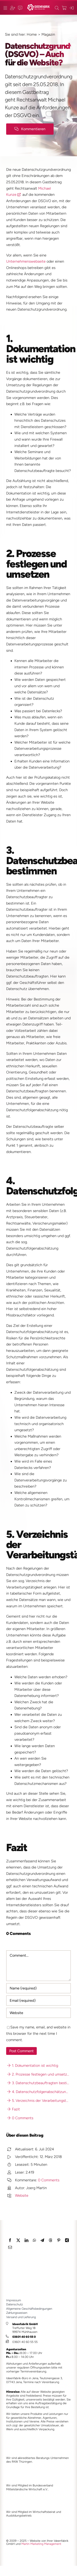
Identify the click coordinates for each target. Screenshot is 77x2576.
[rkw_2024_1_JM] (16, 2448)
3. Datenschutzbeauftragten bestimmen (39, 2083)
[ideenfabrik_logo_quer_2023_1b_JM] (38, 6)
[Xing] (67, 2240)
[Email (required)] (38, 2000)
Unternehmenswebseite (26, 261)
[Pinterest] (59, 2240)
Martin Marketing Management (41, 2544)
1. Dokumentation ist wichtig (32, 2065)
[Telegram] (42, 2240)
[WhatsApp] (34, 2240)
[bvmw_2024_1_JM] (16, 2474)
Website (21, 2195)
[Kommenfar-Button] (30, 129)
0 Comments (20, 2118)
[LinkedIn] (26, 2240)
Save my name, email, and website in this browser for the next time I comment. (38, 2033)
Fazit (13, 2109)
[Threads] (50, 2240)
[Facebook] (10, 2240)
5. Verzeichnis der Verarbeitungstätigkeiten (39, 2100)
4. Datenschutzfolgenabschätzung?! (39, 2092)
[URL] (38, 2013)
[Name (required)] (38, 1988)
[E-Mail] (10, 2247)
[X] (18, 2240)
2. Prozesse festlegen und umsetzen (39, 2074)
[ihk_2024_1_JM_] (16, 2502)
